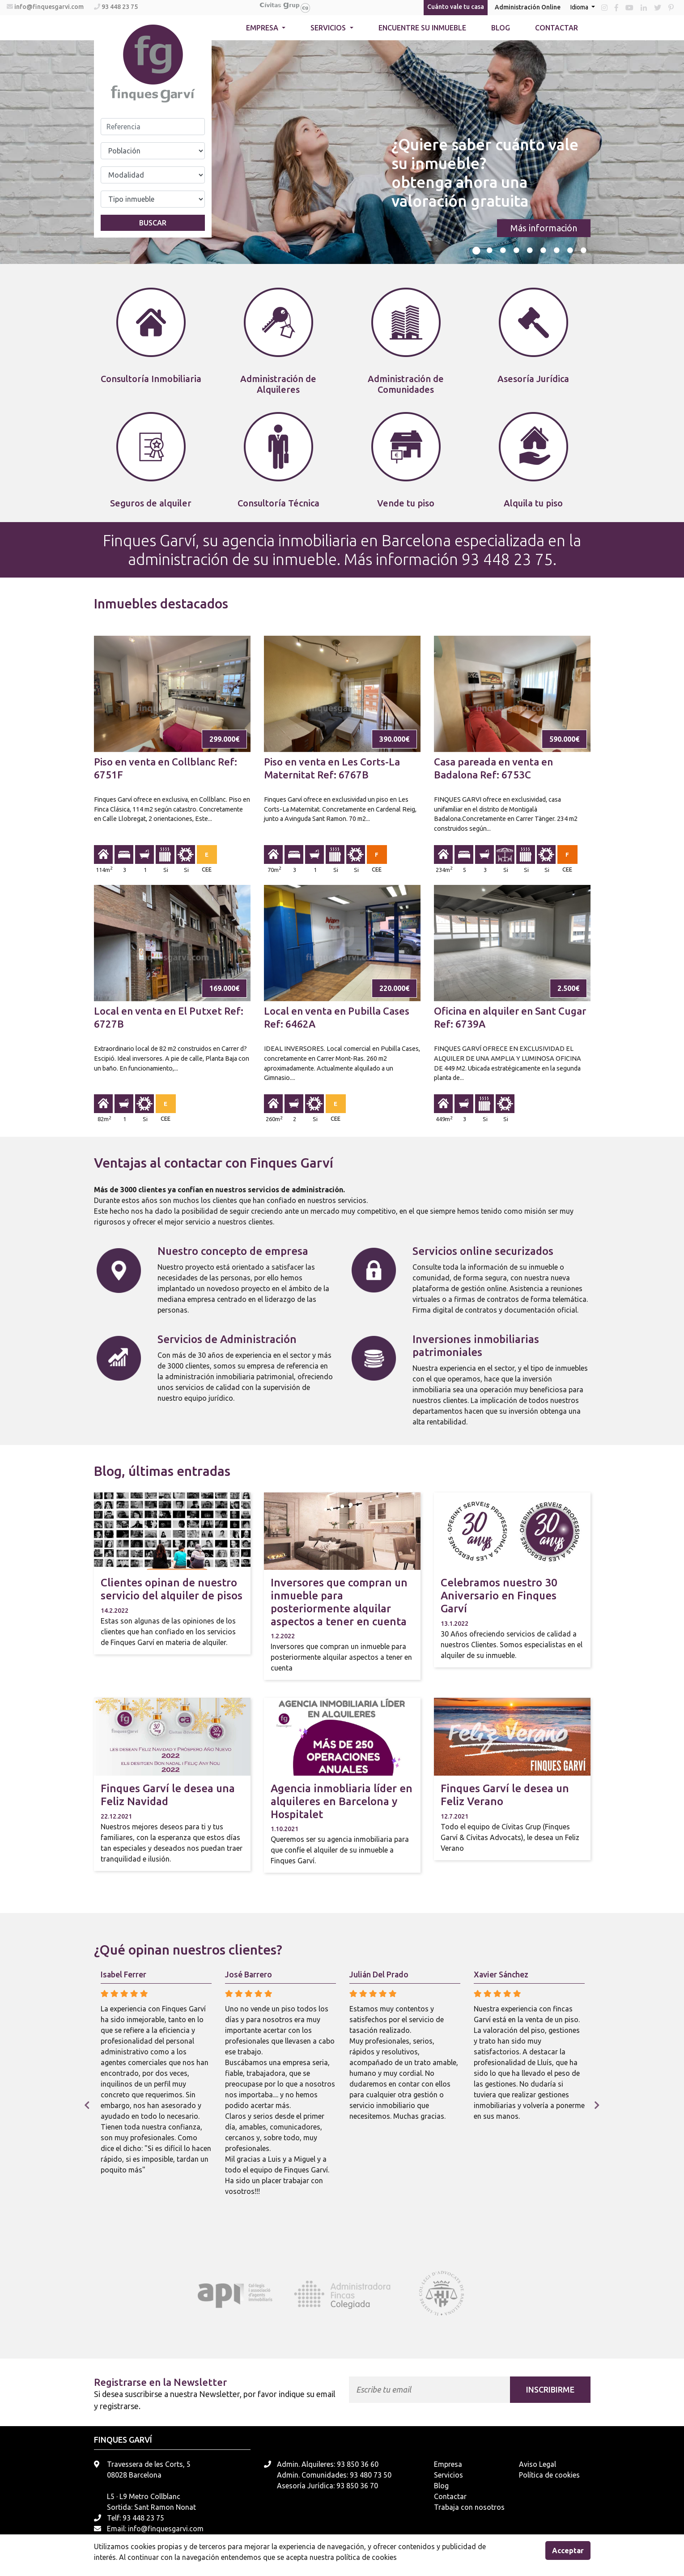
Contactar (556, 28)
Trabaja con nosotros (469, 2507)
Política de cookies (549, 2475)
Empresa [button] (263, 28)
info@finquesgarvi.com (49, 6)
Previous (87, 2105)
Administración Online (528, 7)
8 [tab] (570, 250)
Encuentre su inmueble (422, 28)
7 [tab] (556, 250)
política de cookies (366, 2557)
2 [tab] (489, 250)
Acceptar (568, 2550)
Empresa (448, 2464)
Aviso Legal (537, 2464)
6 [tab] (543, 250)
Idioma (580, 7)
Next (597, 2105)
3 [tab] (503, 250)
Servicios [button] (329, 28)
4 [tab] (516, 250)
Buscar (152, 223)
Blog (500, 28)
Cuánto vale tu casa (455, 6)
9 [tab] (583, 250)
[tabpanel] (342, 152)
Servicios (448, 2475)
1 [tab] (476, 250)
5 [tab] (530, 250)
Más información (543, 228)
